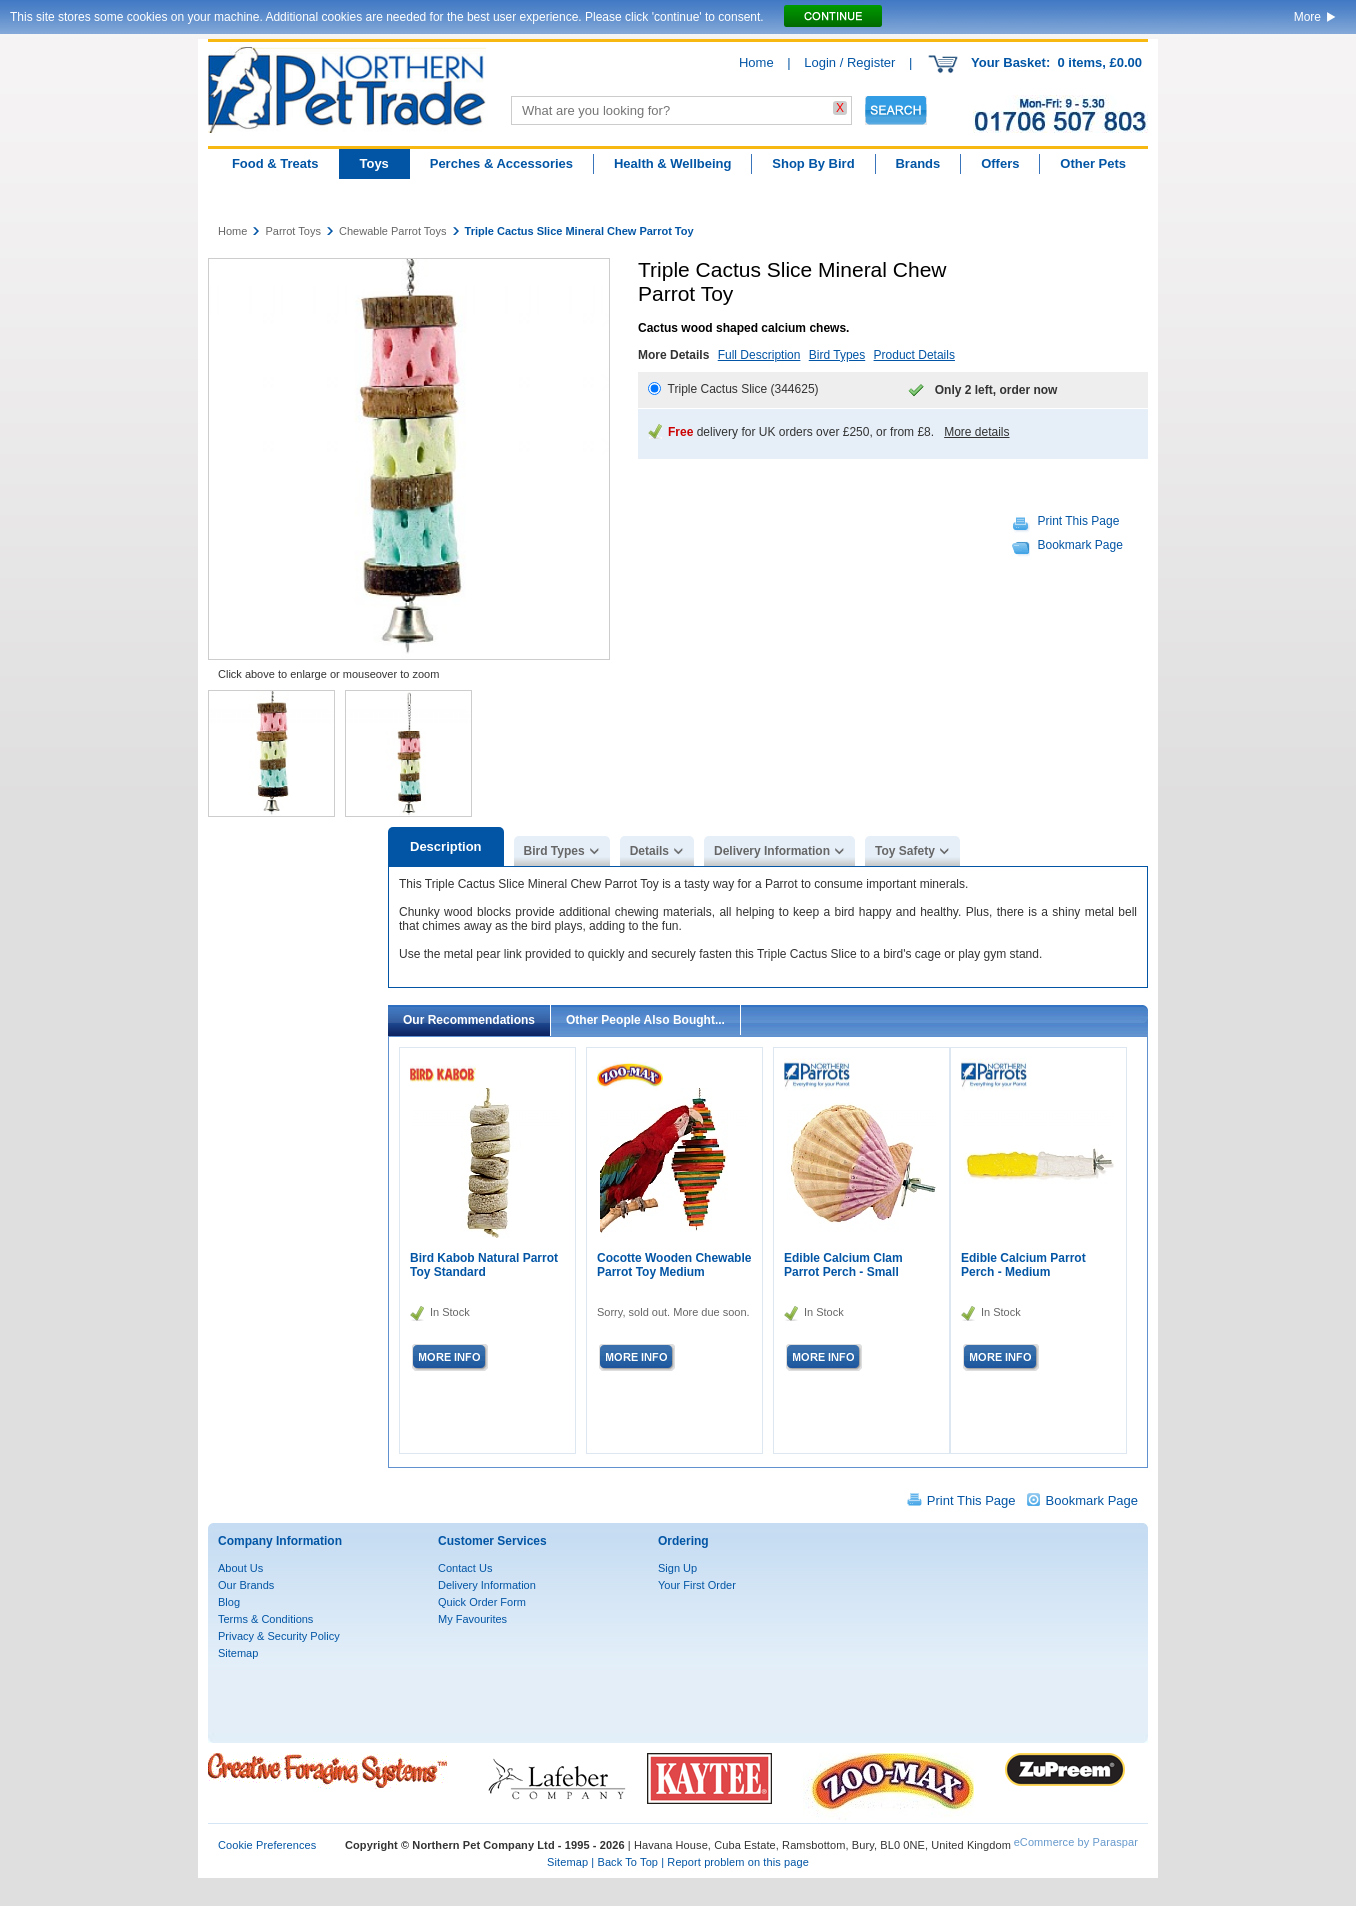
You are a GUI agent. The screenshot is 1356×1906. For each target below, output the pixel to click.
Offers (1000, 163)
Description (446, 846)
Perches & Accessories (501, 163)
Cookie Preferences (267, 1845)
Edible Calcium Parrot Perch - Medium (1023, 1265)
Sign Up (677, 1568)
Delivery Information (772, 851)
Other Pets (1093, 163)
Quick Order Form (482, 1602)
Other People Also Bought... (645, 1020)
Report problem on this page (738, 1862)
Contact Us (465, 1568)
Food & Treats (275, 163)
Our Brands (246, 1585)
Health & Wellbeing (673, 163)
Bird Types (837, 355)
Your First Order (697, 1585)
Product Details (914, 355)
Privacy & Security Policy (279, 1636)
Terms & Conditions (265, 1619)
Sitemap (238, 1653)
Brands (917, 163)
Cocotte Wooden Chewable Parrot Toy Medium (674, 1265)
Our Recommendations (469, 1020)
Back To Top (627, 1862)
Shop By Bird (813, 163)
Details (649, 851)
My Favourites (472, 1619)
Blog (229, 1602)
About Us (240, 1568)
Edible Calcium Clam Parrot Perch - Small (843, 1265)
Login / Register (849, 62)
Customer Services (492, 1541)
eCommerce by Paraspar (1076, 1842)
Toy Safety (905, 851)
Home (756, 62)
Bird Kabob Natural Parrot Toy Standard (484, 1265)
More (1307, 17)
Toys (373, 163)
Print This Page (1079, 521)
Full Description (759, 355)
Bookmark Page (1080, 545)
